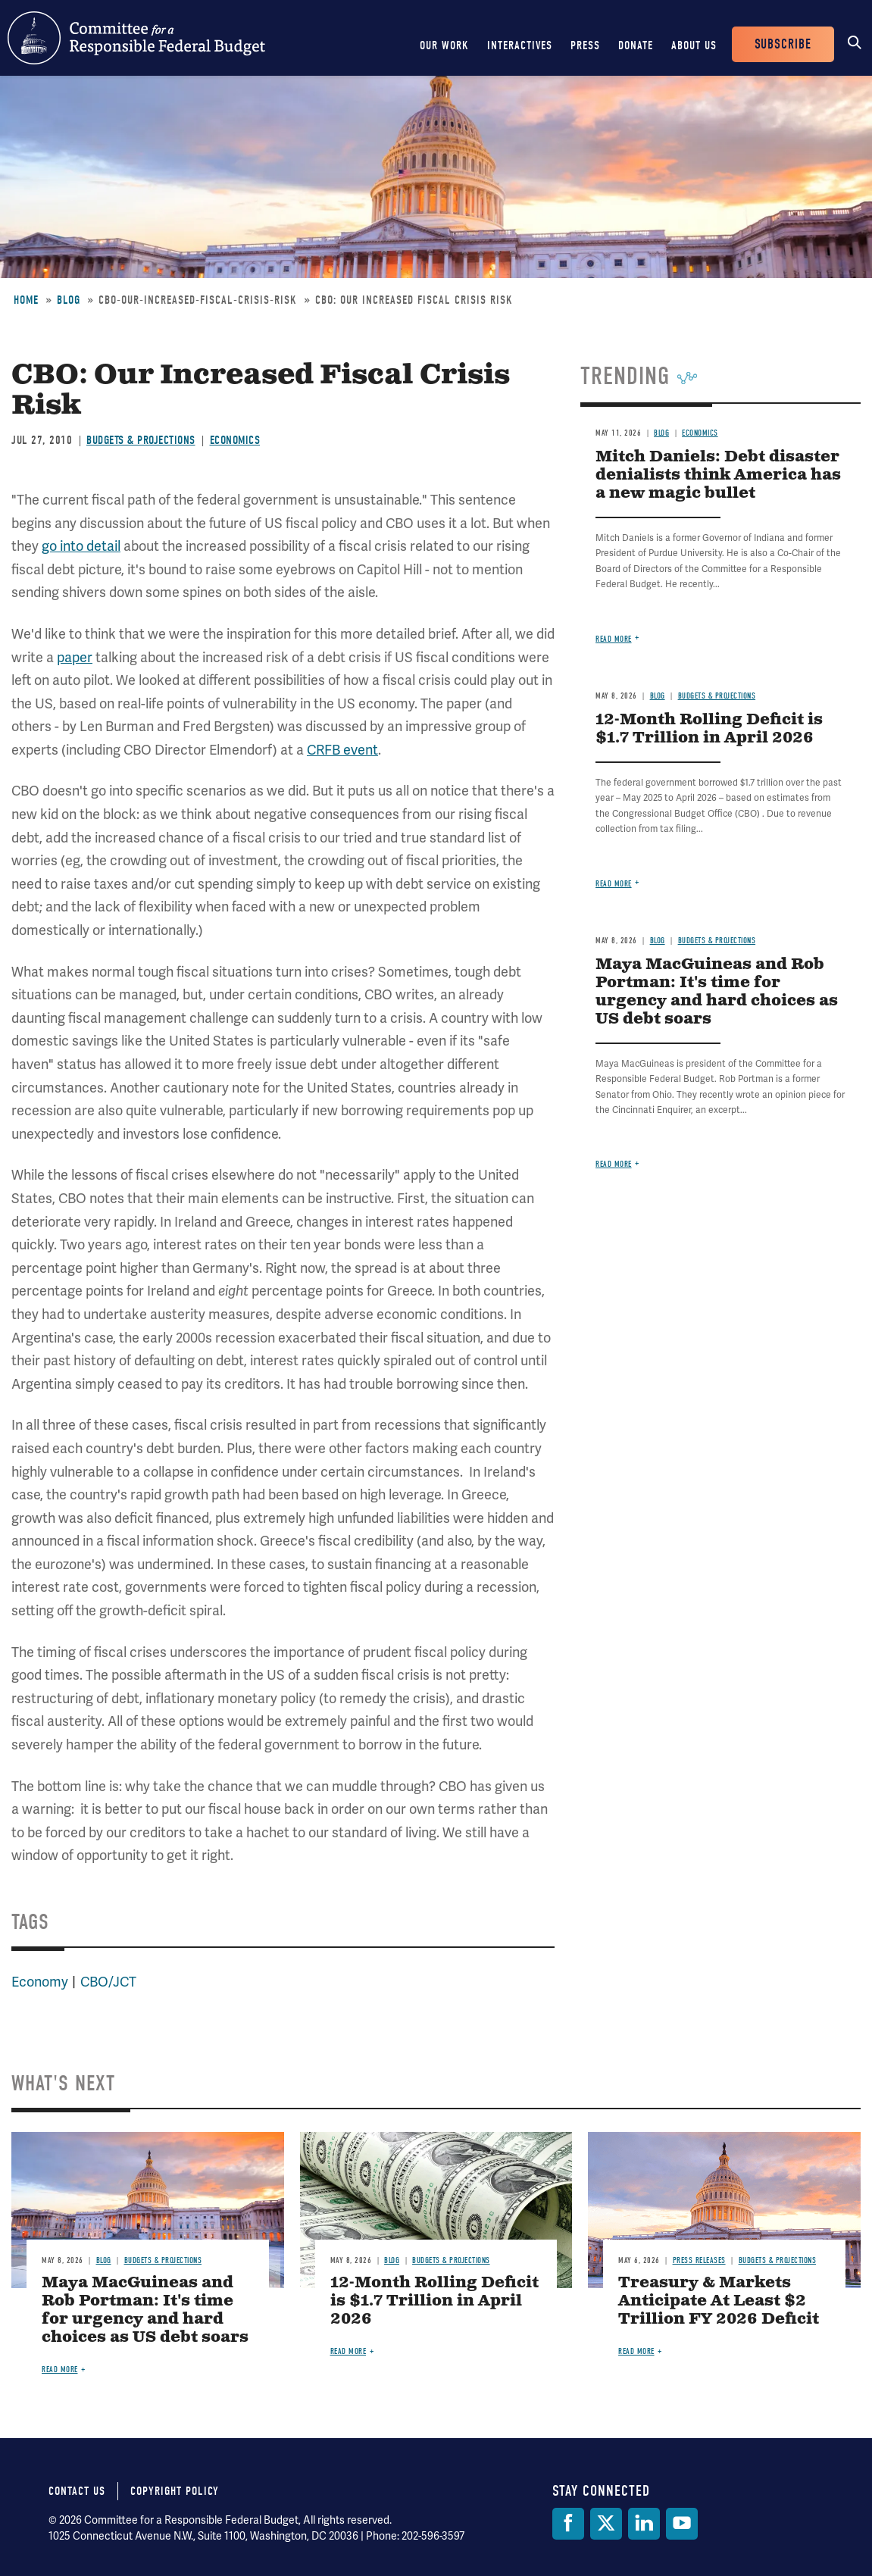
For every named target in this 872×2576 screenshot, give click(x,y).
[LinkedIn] (644, 2524)
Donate (635, 45)
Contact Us (76, 2491)
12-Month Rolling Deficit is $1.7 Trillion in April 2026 (709, 729)
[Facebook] (568, 2524)
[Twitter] (606, 2524)
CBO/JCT (108, 1981)
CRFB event (342, 749)
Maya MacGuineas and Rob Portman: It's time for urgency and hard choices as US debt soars (716, 992)
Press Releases (699, 2260)
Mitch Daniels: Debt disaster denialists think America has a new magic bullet (718, 475)
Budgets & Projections (140, 440)
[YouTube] (682, 2524)
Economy (39, 1981)
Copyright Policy (174, 2491)
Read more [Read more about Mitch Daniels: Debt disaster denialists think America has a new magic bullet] (613, 639)
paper (74, 657)
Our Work (444, 45)
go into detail (81, 546)
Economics (235, 440)
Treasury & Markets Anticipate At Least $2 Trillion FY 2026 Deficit (718, 2301)
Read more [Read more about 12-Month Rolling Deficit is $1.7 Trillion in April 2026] (613, 884)
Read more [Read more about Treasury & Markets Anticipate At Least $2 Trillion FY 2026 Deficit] (636, 2351)
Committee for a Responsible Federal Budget (136, 37)
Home (26, 300)
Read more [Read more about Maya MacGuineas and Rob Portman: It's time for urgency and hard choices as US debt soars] (613, 1164)
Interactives (519, 45)
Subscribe (783, 44)
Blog (68, 300)
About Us (694, 45)
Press (585, 45)
